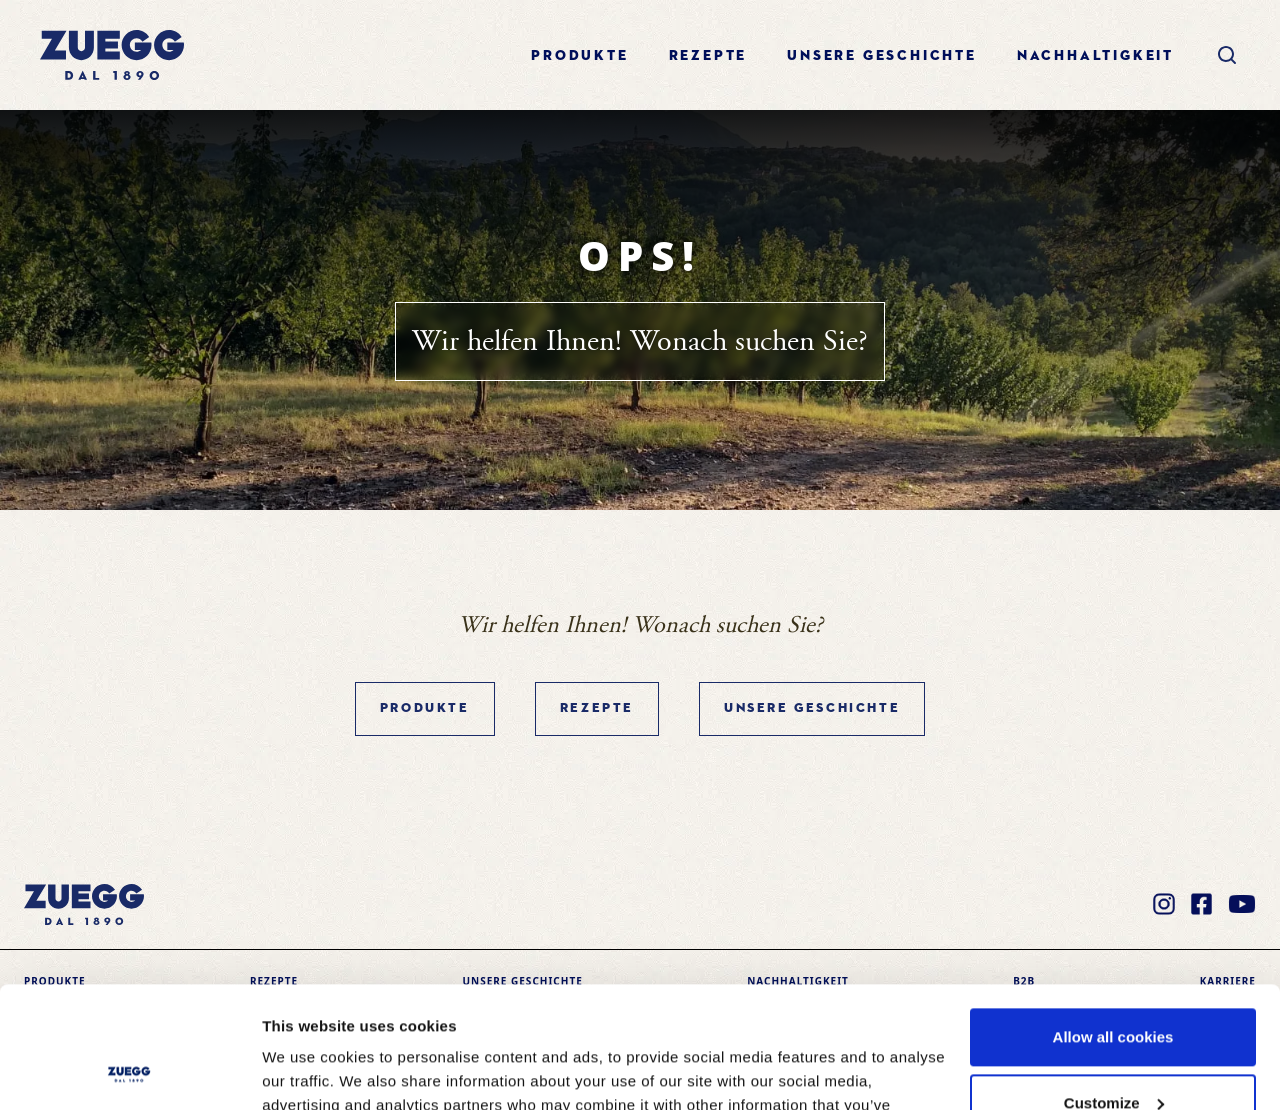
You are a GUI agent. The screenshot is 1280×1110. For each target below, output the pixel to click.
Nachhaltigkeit (1095, 56)
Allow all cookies (1113, 923)
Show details (308, 1070)
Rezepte (708, 56)
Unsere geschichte (882, 56)
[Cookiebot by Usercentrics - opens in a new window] (129, 1071)
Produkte (579, 56)
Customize (1114, 988)
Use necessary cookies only (1113, 1054)
